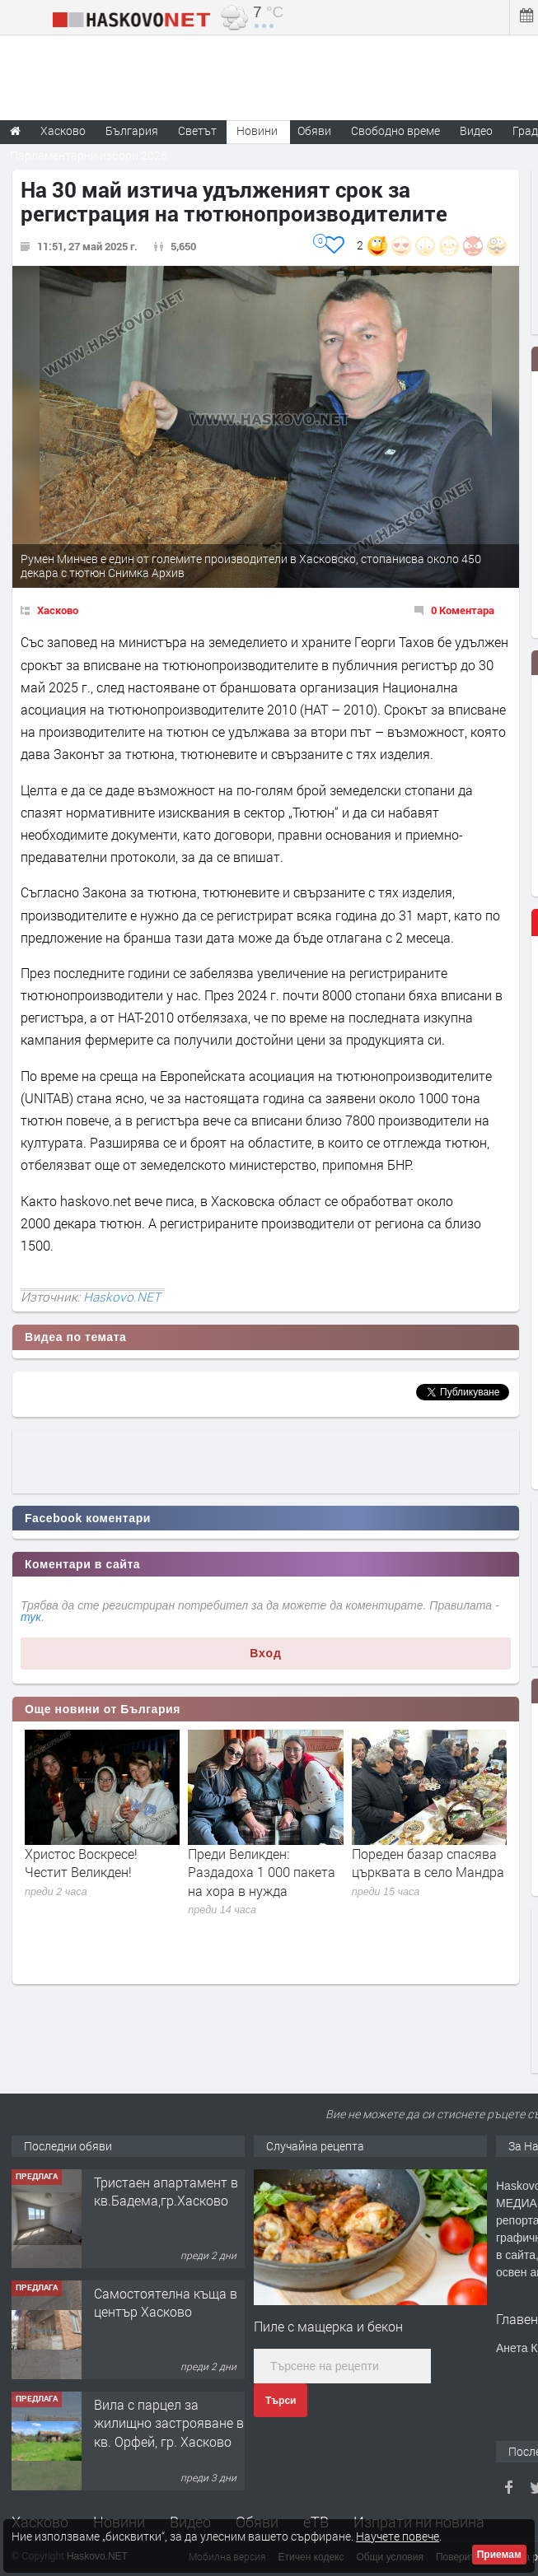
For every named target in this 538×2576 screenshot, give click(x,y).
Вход (266, 1653)
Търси (280, 2400)
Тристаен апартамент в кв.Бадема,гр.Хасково (166, 2191)
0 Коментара (462, 610)
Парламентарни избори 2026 (88, 155)
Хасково (57, 610)
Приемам (499, 2554)
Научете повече (397, 2536)
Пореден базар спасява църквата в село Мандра (428, 1862)
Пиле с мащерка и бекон (328, 2326)
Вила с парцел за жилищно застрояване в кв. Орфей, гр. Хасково (169, 2423)
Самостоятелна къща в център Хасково (165, 2302)
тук (31, 1616)
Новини (257, 130)
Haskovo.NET (122, 1296)
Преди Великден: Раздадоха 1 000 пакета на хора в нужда (261, 1872)
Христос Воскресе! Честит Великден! (81, 1862)
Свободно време (395, 130)
